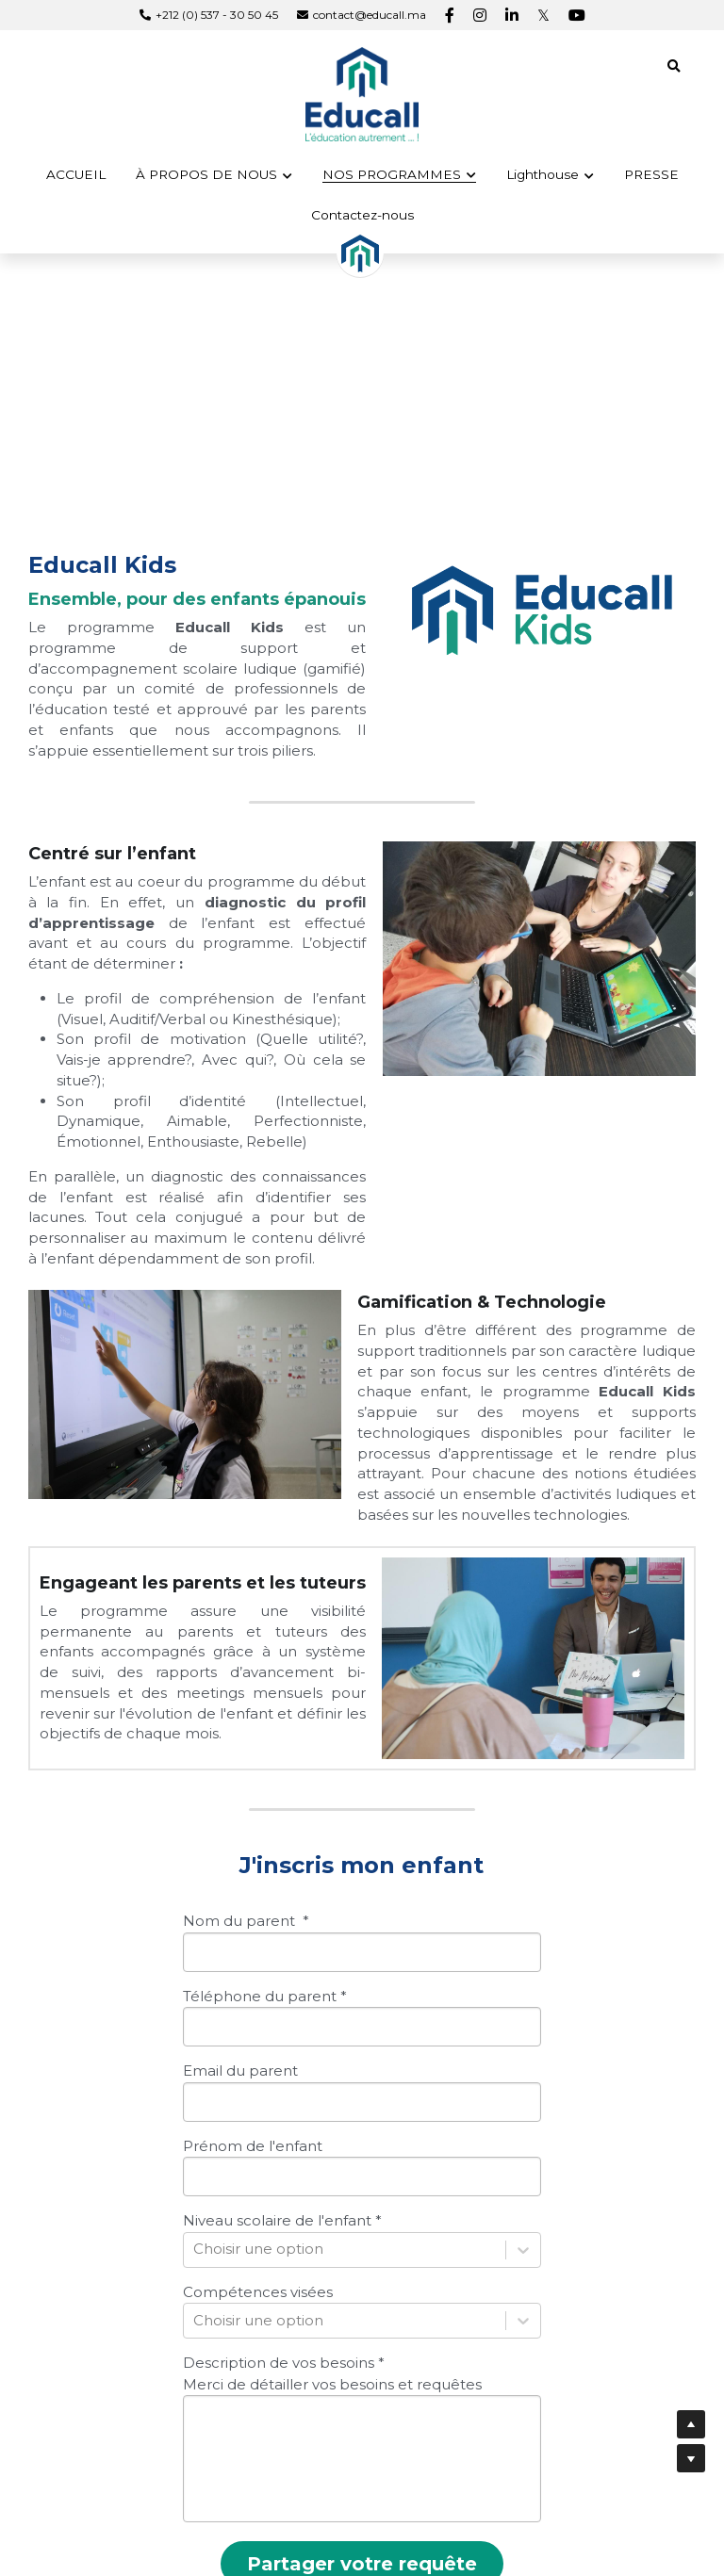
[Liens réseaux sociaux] (449, 15)
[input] (362, 1902)
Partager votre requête (362, 2514)
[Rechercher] (674, 66)
